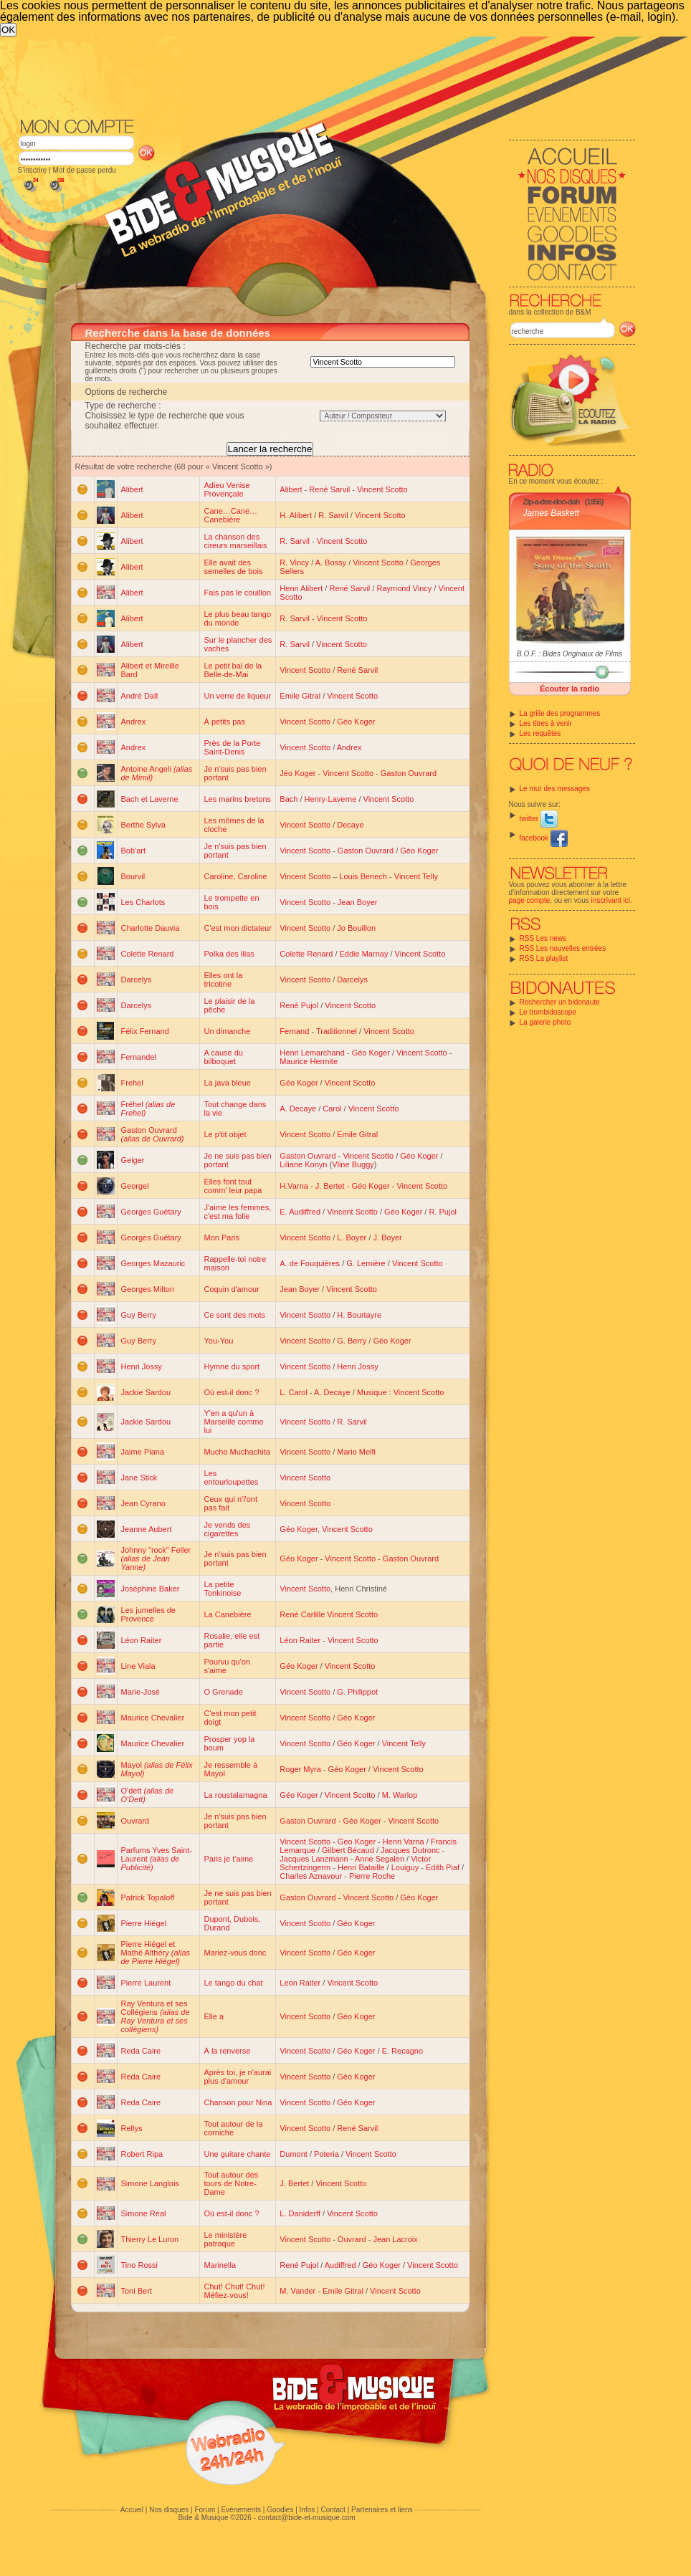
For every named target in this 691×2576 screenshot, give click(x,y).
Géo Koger (356, 721)
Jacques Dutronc (410, 1850)
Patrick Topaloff (148, 1897)
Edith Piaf (442, 1867)
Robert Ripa (142, 2154)
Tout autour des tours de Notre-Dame (231, 2183)
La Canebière (227, 1614)
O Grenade (223, 1691)
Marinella (220, 2265)
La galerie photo (545, 1022)
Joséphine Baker (150, 1588)
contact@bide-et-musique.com (307, 2518)
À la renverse (227, 2050)
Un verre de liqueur (237, 695)
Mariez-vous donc (235, 1952)
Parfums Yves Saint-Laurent (156, 1859)
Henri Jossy (141, 1366)
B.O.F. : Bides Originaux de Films (569, 654)
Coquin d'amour (231, 1289)
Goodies (280, 2510)
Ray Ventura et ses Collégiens (155, 2016)
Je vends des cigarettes (227, 1529)
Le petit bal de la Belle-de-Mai (233, 670)
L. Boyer (351, 1237)
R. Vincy (294, 562)
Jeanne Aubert (146, 1529)
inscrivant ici (610, 900)
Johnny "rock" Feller (156, 1558)
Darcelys (136, 979)
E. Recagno (402, 2050)
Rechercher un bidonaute (560, 1002)
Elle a (214, 2016)
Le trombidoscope (548, 1012)
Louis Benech (363, 876)
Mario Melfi (356, 1451)
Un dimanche (227, 1031)
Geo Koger (357, 1841)
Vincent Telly (416, 876)
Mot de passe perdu (83, 170)
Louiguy (405, 1867)
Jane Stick (139, 1477)
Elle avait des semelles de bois (233, 566)
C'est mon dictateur (237, 928)
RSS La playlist (544, 958)
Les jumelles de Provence (148, 1614)
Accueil (131, 2510)
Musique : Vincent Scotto (400, 1392)
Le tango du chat (233, 1982)
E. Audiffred (300, 1211)
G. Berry (351, 1340)
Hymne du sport (231, 1366)
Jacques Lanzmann (314, 1858)
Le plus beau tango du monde (237, 618)
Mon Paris (221, 1237)
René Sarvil (329, 489)
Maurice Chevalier (153, 1717)
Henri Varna (403, 1841)
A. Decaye (298, 1108)
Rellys (132, 2128)
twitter (539, 819)
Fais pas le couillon (237, 592)
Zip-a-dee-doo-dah (551, 501)
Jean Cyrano (143, 1503)
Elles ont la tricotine (223, 979)
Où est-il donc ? (231, 1392)
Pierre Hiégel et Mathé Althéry (156, 1952)
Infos (307, 2510)
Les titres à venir (546, 723)
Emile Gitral (300, 695)
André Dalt (139, 695)
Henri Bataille (361, 1867)
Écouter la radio (569, 688)
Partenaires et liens (382, 2510)
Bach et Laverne (149, 799)
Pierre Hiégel (144, 1923)
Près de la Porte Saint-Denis (232, 747)
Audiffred (340, 2265)
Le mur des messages (555, 789)
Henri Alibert (301, 588)
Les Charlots (143, 902)
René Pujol (299, 1005)
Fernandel (139, 1057)
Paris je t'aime (228, 1858)
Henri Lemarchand (312, 1052)
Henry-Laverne (331, 799)
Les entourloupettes (231, 1477)
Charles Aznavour (311, 1876)
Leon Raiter (300, 1982)
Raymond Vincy (404, 588)
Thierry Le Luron (150, 2239)
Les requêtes (540, 733)
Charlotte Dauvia (150, 928)
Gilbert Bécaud (348, 1850)
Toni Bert (136, 2291)
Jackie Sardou (146, 1392)
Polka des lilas (229, 953)
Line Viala (138, 1666)
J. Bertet (330, 1186)
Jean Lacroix (395, 2239)
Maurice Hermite (309, 1061)
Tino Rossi (139, 2265)
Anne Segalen (379, 1858)
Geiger (133, 1160)
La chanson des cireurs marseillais (235, 541)
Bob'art (133, 850)
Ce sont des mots (234, 1315)
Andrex (133, 721)
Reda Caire (141, 2050)
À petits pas (224, 721)
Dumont (294, 2154)
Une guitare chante (237, 2154)
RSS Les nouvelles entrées (563, 948)
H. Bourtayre (359, 1315)
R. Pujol (443, 1211)
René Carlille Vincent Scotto (329, 1614)
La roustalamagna (235, 1795)
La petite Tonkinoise (222, 1588)
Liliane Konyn (303, 1164)
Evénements (241, 2510)
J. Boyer (387, 1237)
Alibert (132, 489)
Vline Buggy (353, 1164)
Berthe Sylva (143, 824)
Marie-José (140, 1691)
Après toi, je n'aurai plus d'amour (237, 2076)
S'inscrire (32, 170)
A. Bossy (330, 562)
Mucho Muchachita (237, 1451)
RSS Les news (543, 938)
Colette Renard (147, 953)
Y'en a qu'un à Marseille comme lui (233, 1422)
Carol (332, 1108)
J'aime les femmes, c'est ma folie (237, 1211)
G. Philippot (357, 1691)
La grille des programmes (560, 713)
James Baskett (551, 513)
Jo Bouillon (356, 928)
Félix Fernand (145, 1031)
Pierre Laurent (146, 1982)
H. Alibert (296, 515)
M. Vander (297, 2291)
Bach (288, 799)
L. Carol (294, 1392)
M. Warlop (400, 1795)
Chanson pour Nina (238, 2102)
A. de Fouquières (310, 1263)
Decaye (350, 824)
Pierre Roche (372, 1876)
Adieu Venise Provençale (226, 489)
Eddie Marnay (364, 953)
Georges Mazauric (153, 1263)
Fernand (294, 1031)
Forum (204, 2510)
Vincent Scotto (382, 489)
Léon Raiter (141, 1640)
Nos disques (169, 2510)
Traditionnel (336, 1031)
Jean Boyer (358, 902)
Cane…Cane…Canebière (230, 515)
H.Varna (294, 1186)
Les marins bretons (237, 799)
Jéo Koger (297, 773)
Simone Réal (143, 2213)
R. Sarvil (333, 515)
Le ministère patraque (225, 2239)
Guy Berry (139, 1315)
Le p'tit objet (225, 1134)
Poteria (326, 2154)
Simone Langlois (150, 2183)
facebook (544, 838)
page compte (530, 900)
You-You (218, 1340)
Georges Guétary (151, 1211)
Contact (332, 2510)
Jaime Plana (143, 1451)
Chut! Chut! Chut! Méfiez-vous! (234, 2290)
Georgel (135, 1186)
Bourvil (133, 876)
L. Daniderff (300, 2213)
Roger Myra (300, 1769)
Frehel (132, 1082)
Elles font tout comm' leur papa (233, 1185)
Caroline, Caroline (235, 876)
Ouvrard (135, 1820)
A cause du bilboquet (223, 1057)
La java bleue (227, 1082)
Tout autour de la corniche (233, 2128)
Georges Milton (148, 1289)
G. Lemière (365, 1263)
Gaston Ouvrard (409, 773)
